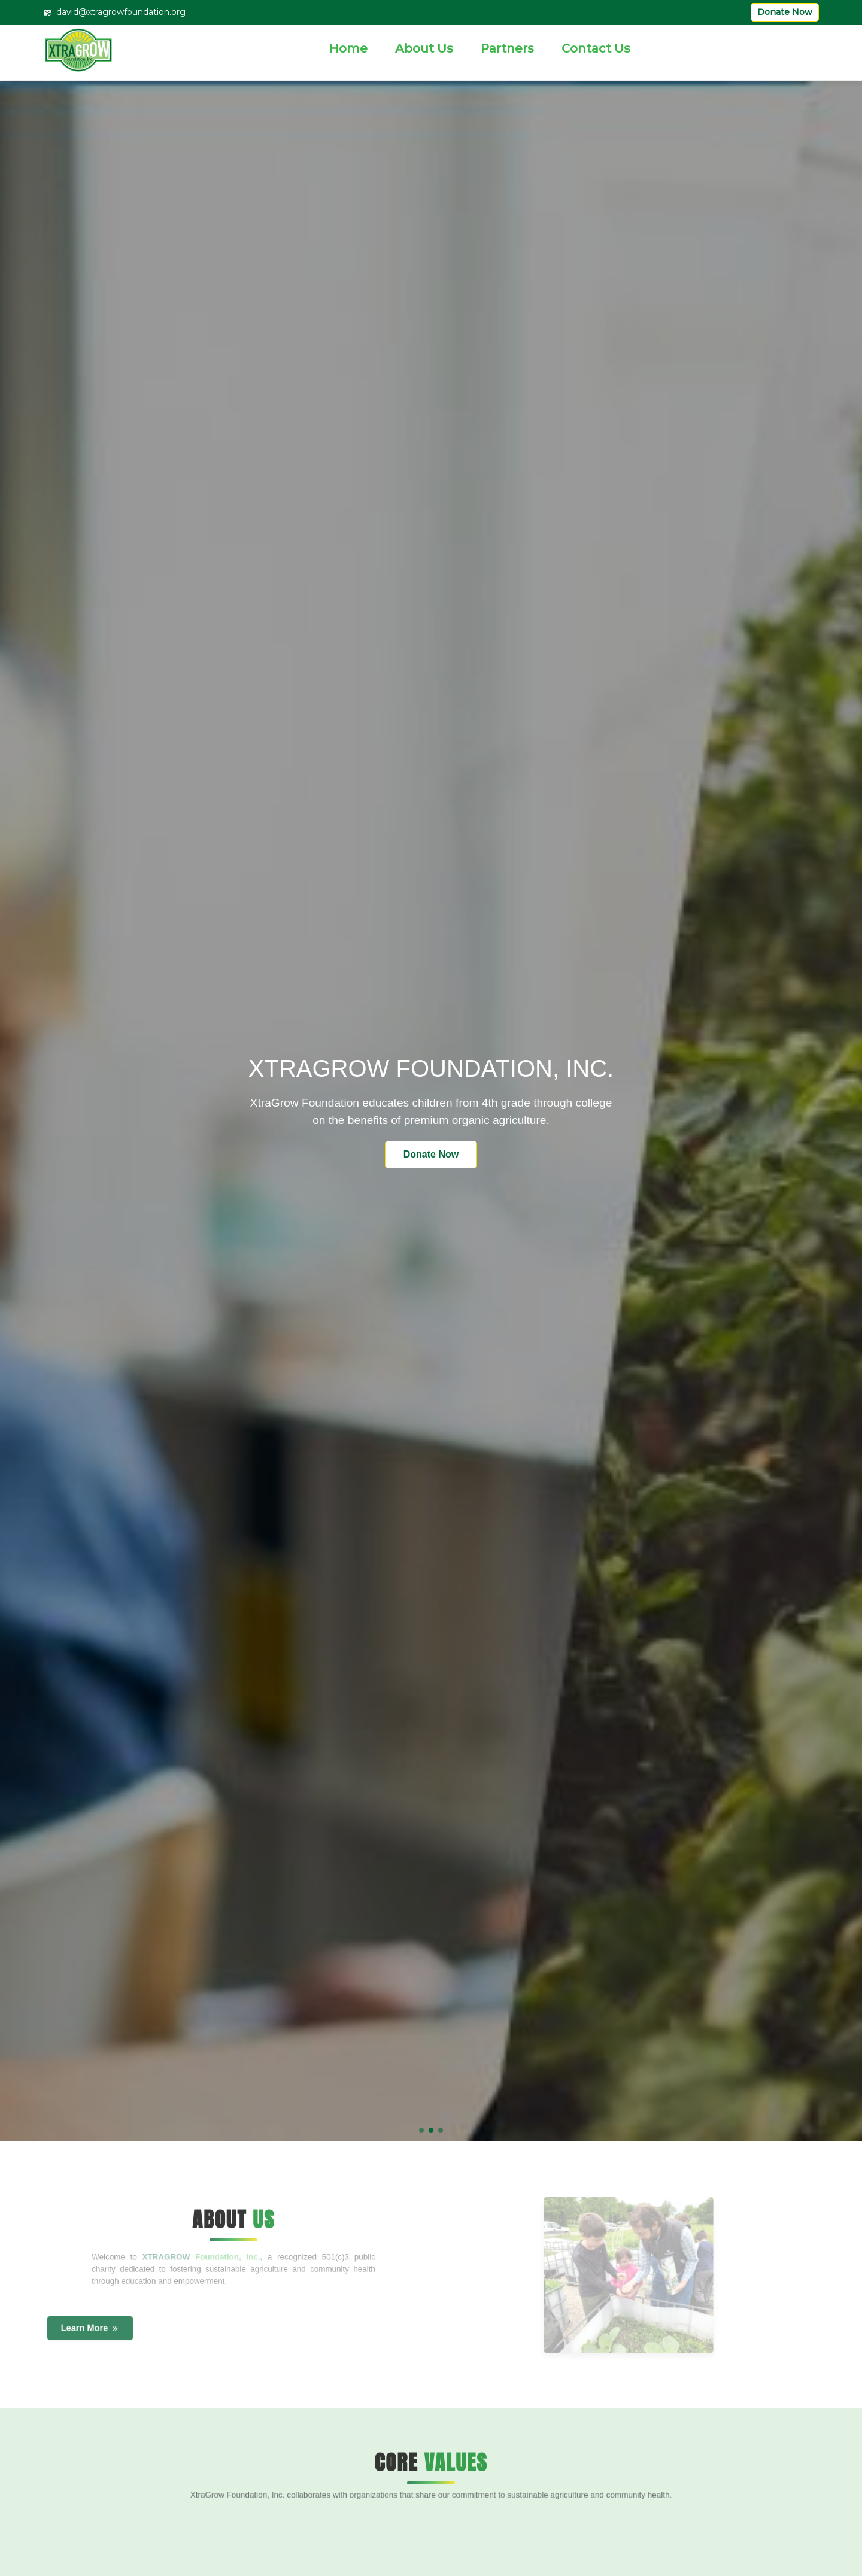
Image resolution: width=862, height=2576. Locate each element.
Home (348, 48)
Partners (507, 48)
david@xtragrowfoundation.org (114, 12)
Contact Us (595, 48)
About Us (424, 48)
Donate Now (784, 12)
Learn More (90, 2328)
